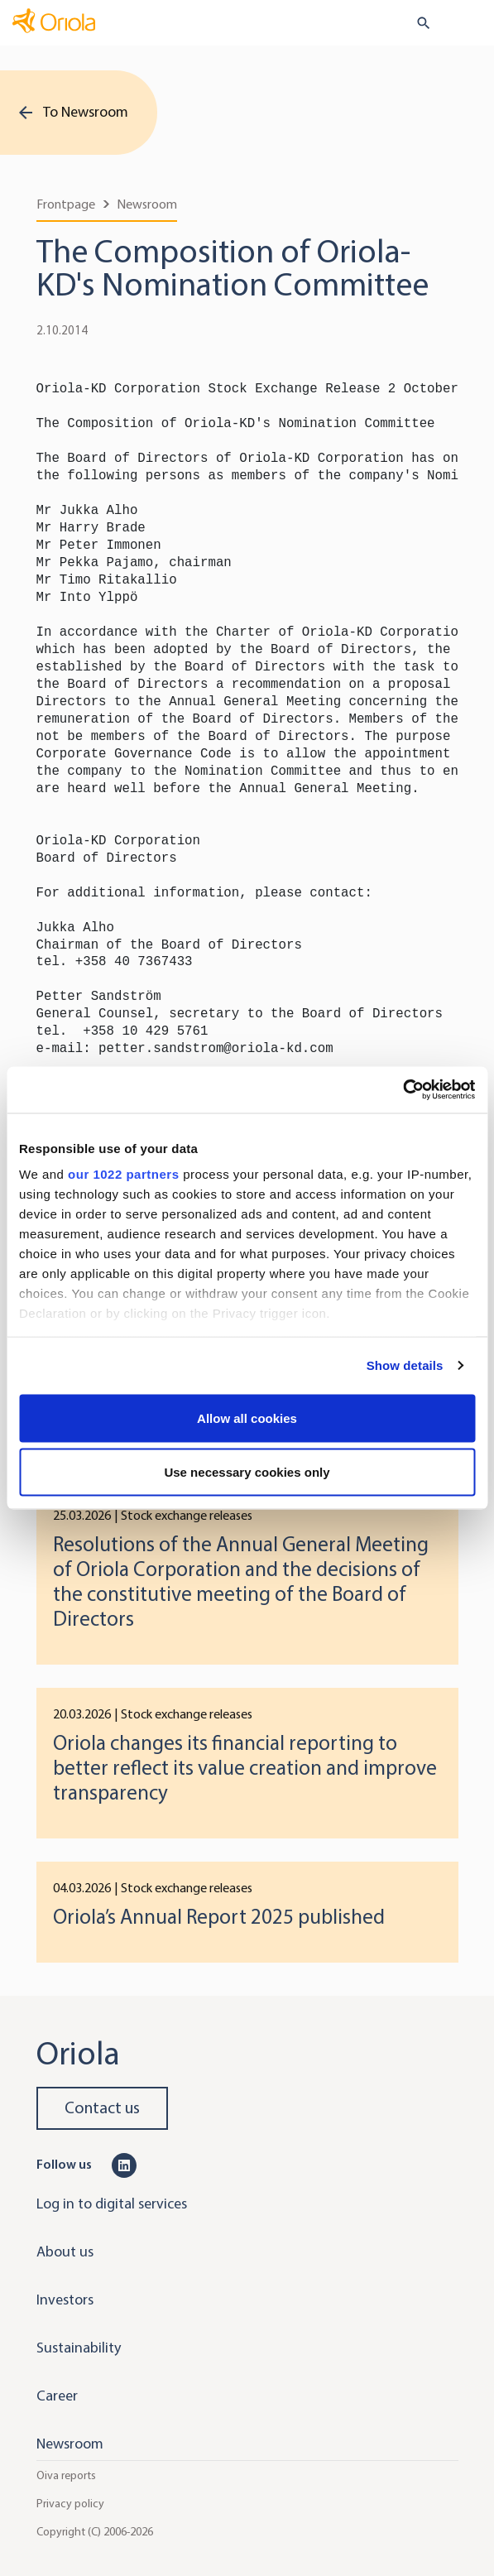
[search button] (416, 23)
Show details (405, 1365)
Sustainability (78, 2347)
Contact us (102, 2107)
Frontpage (65, 204)
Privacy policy (70, 2504)
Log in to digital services (111, 2203)
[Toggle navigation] (470, 24)
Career (57, 2395)
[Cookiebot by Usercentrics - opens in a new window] (402, 1090)
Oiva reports (66, 2475)
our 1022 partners (123, 1174)
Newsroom (147, 204)
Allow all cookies (247, 1418)
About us (65, 2251)
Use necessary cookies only (246, 1472)
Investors (65, 2299)
